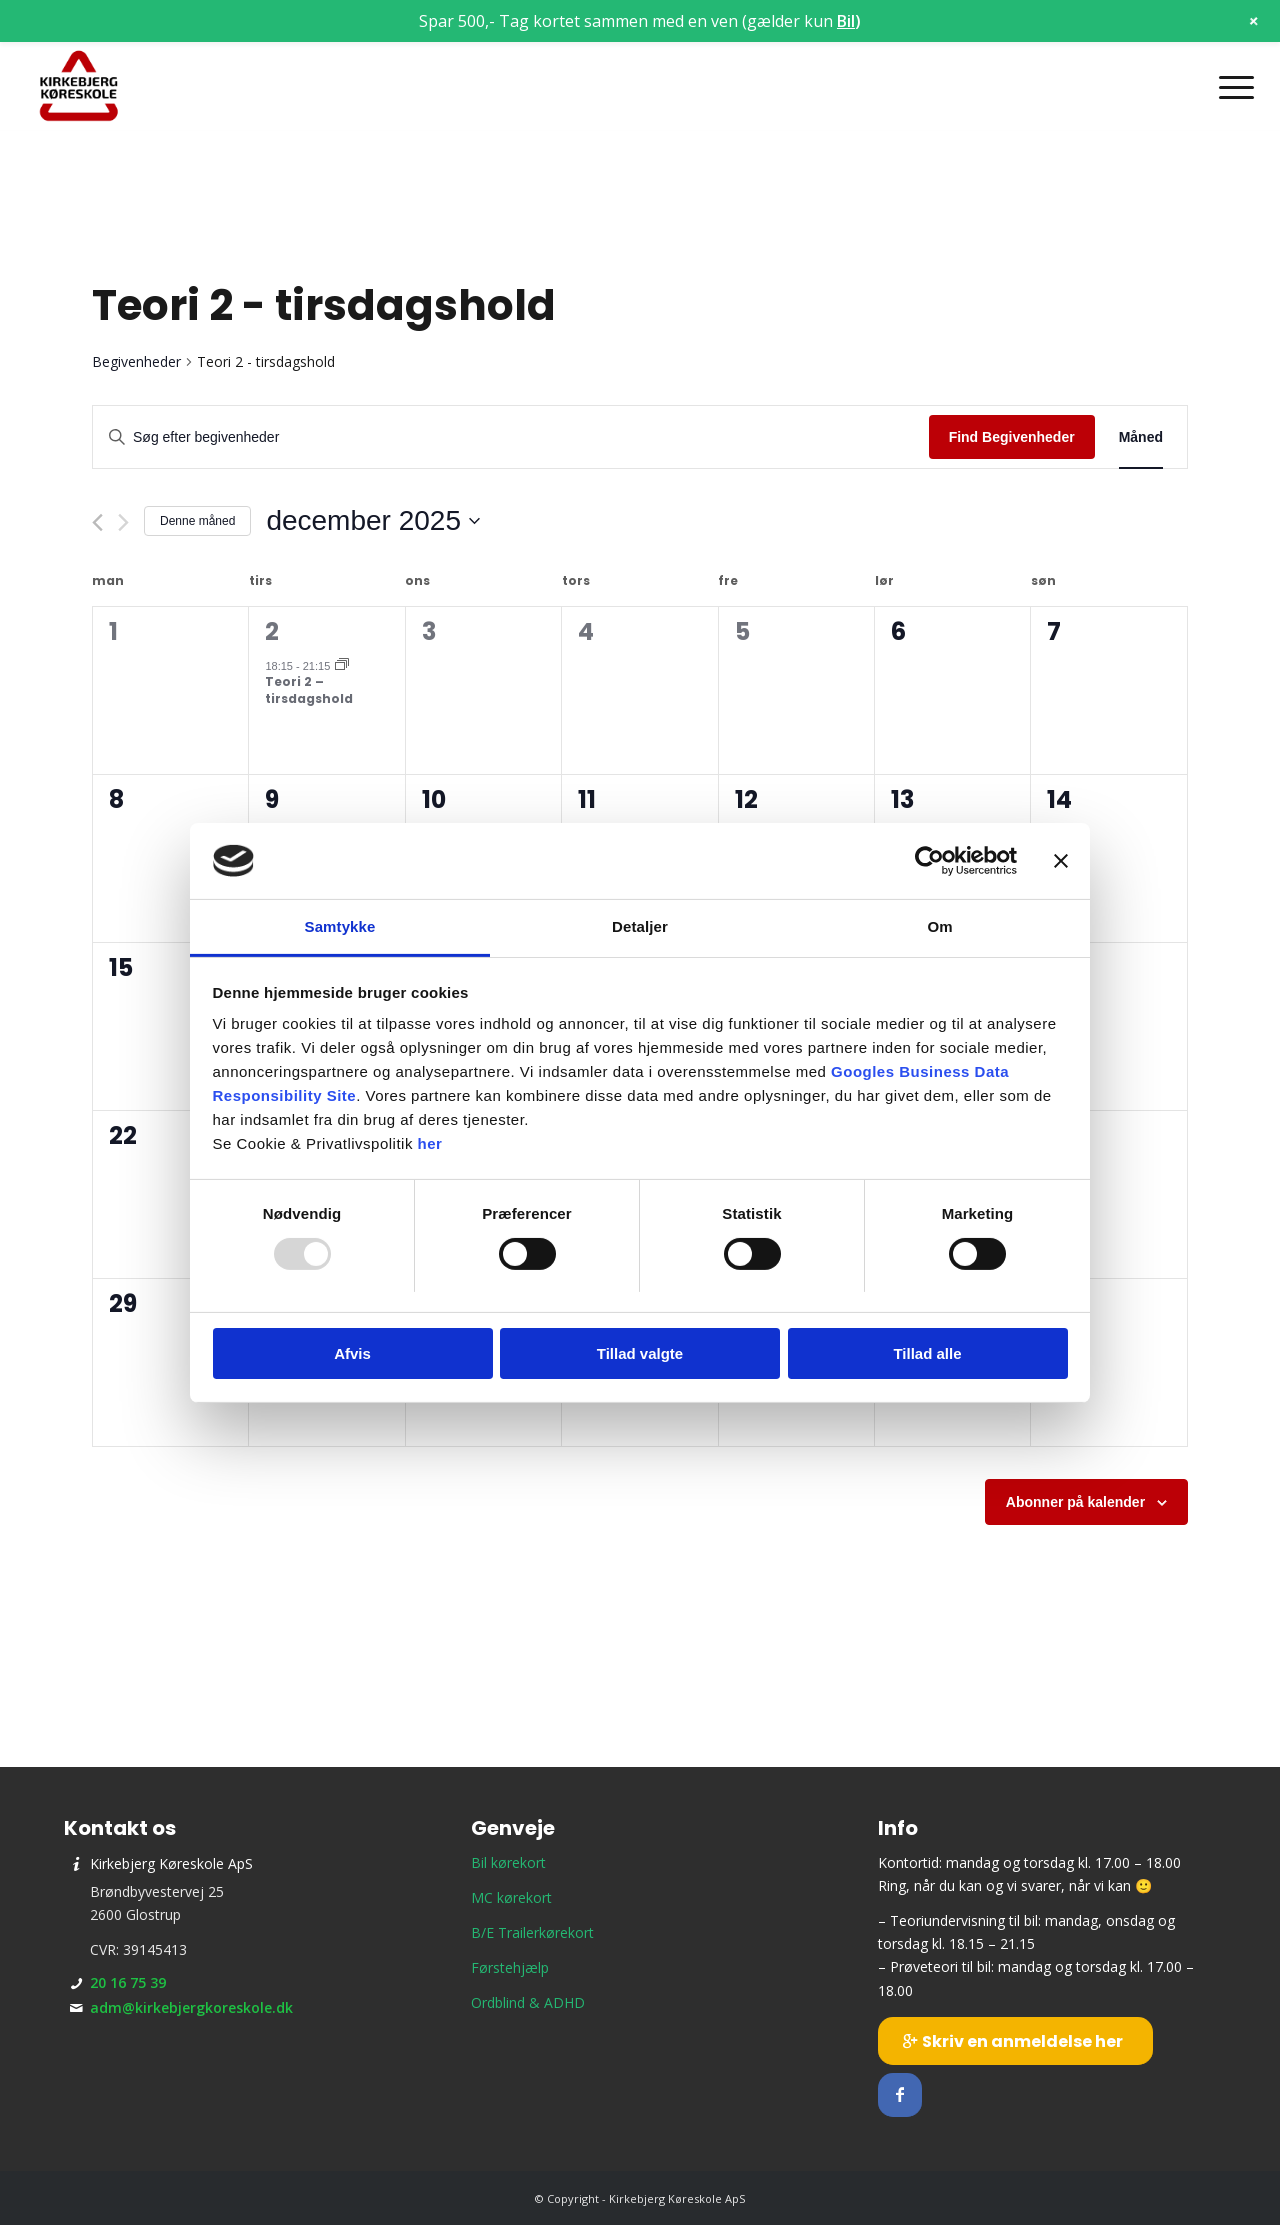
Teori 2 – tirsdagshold (309, 690)
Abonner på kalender (1075, 1502)
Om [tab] (939, 926)
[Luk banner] (1061, 861)
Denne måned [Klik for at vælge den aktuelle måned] (197, 521)
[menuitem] (1230, 87)
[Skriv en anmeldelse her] (1015, 2041)
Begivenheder (136, 361)
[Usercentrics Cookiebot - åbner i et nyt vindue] (929, 861)
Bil (846, 21)
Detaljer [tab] (640, 926)
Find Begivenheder (1012, 437)
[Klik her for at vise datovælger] (373, 521)
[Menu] (1230, 87)
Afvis (352, 1353)
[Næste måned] (123, 522)
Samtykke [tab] (340, 926)
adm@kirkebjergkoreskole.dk (191, 2007)
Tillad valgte (640, 1353)
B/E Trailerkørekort (532, 1932)
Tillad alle (927, 1353)
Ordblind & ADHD (528, 2002)
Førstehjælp (510, 1967)
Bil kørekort (508, 1862)
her (430, 1143)
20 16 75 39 (128, 1982)
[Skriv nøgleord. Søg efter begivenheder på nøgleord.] (511, 437)
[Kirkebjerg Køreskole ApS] (79, 87)
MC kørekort (511, 1897)
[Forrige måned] (97, 522)
